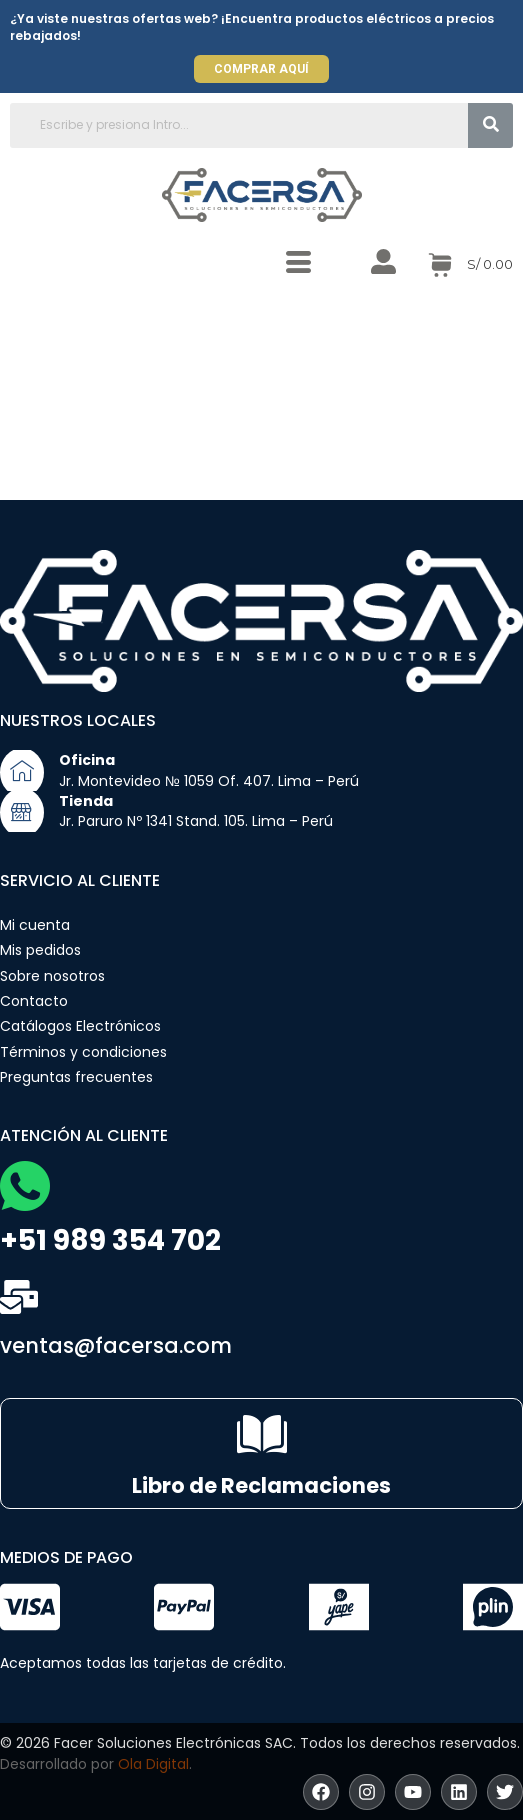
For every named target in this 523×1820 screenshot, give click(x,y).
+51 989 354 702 (110, 1240)
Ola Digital (153, 1764)
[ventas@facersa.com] (19, 1297)
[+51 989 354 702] (25, 1186)
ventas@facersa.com (116, 1345)
